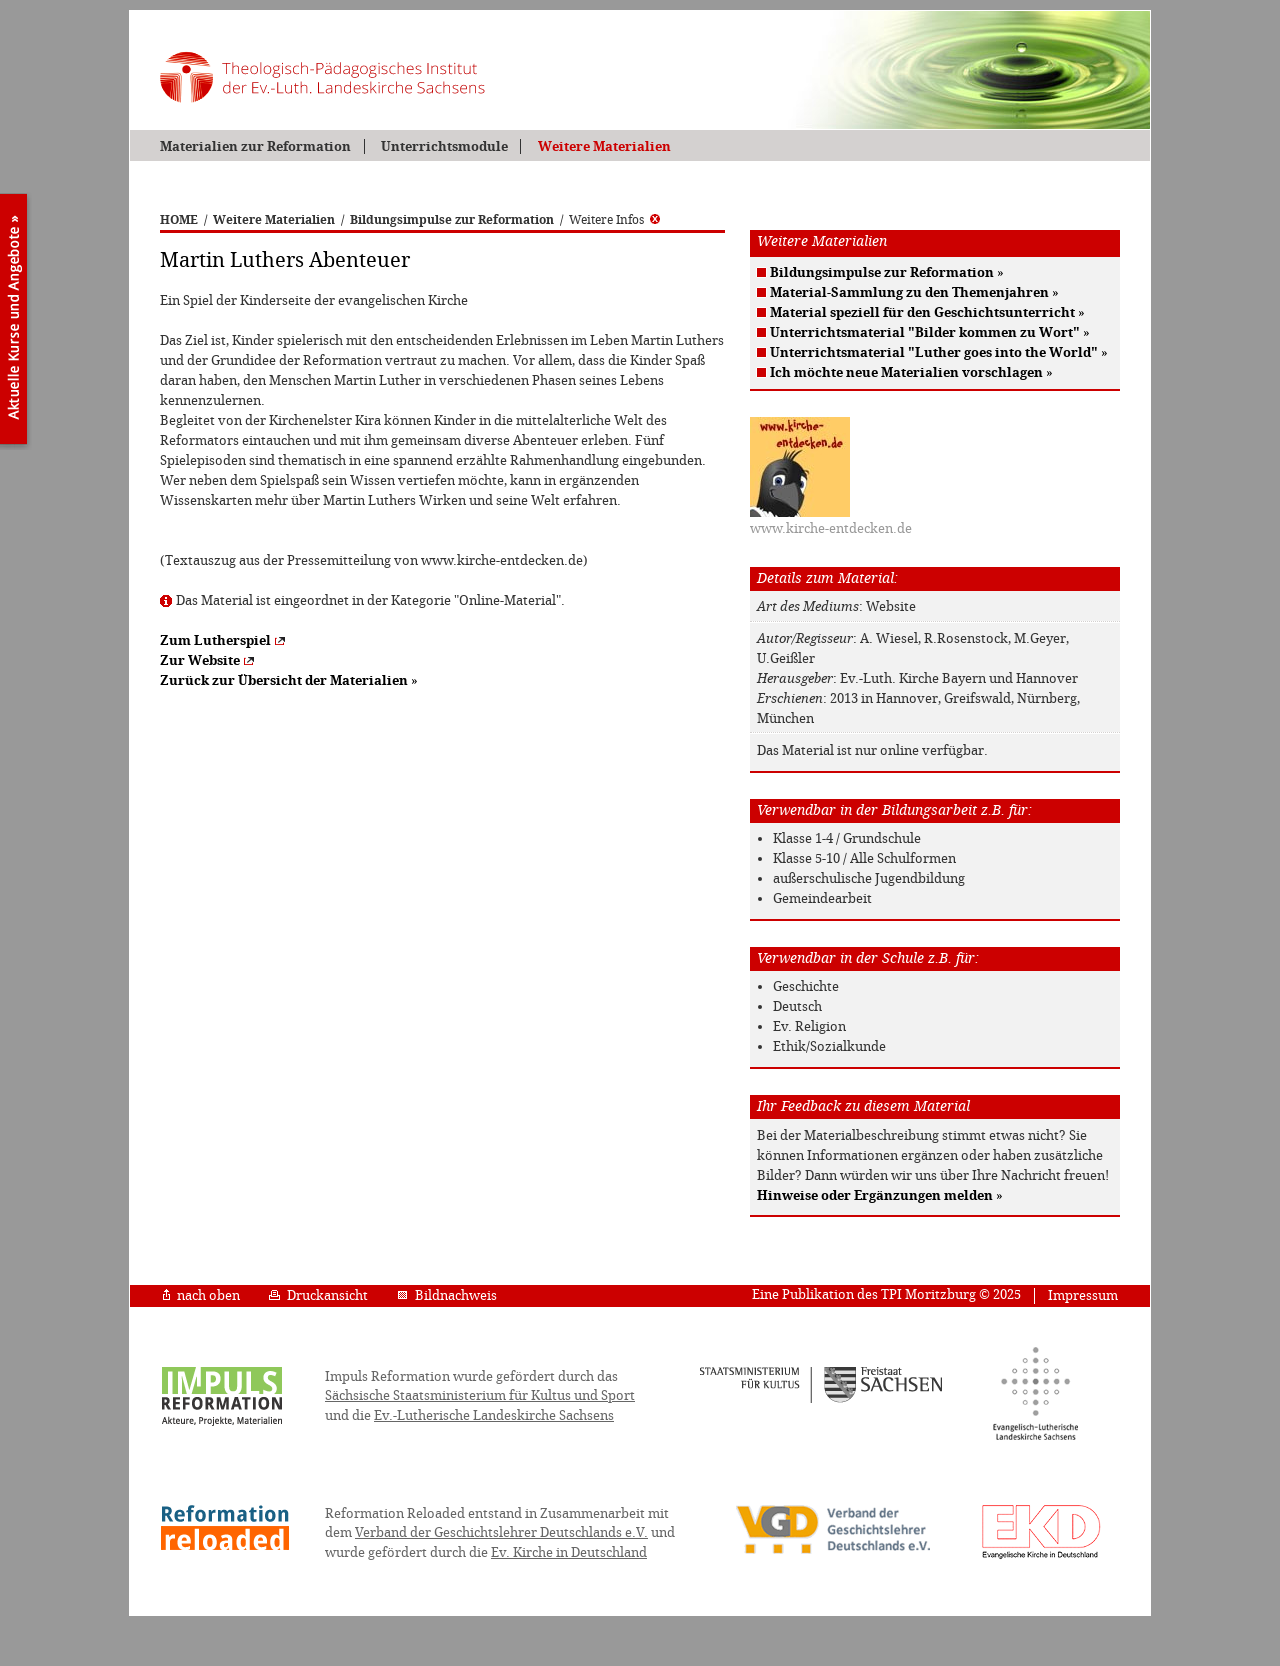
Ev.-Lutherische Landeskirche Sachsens (494, 1415)
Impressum (1083, 1295)
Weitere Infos (614, 220)
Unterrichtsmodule (444, 146)
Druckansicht (318, 1295)
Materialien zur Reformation (255, 146)
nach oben (201, 1295)
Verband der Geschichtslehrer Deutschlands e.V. (501, 1532)
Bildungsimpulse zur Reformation (452, 220)
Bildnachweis (447, 1295)
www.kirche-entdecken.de (831, 528)
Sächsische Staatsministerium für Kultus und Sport (480, 1395)
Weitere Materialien (604, 146)
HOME (179, 220)
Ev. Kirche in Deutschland (569, 1552)
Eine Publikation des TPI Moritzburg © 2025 (886, 1294)
